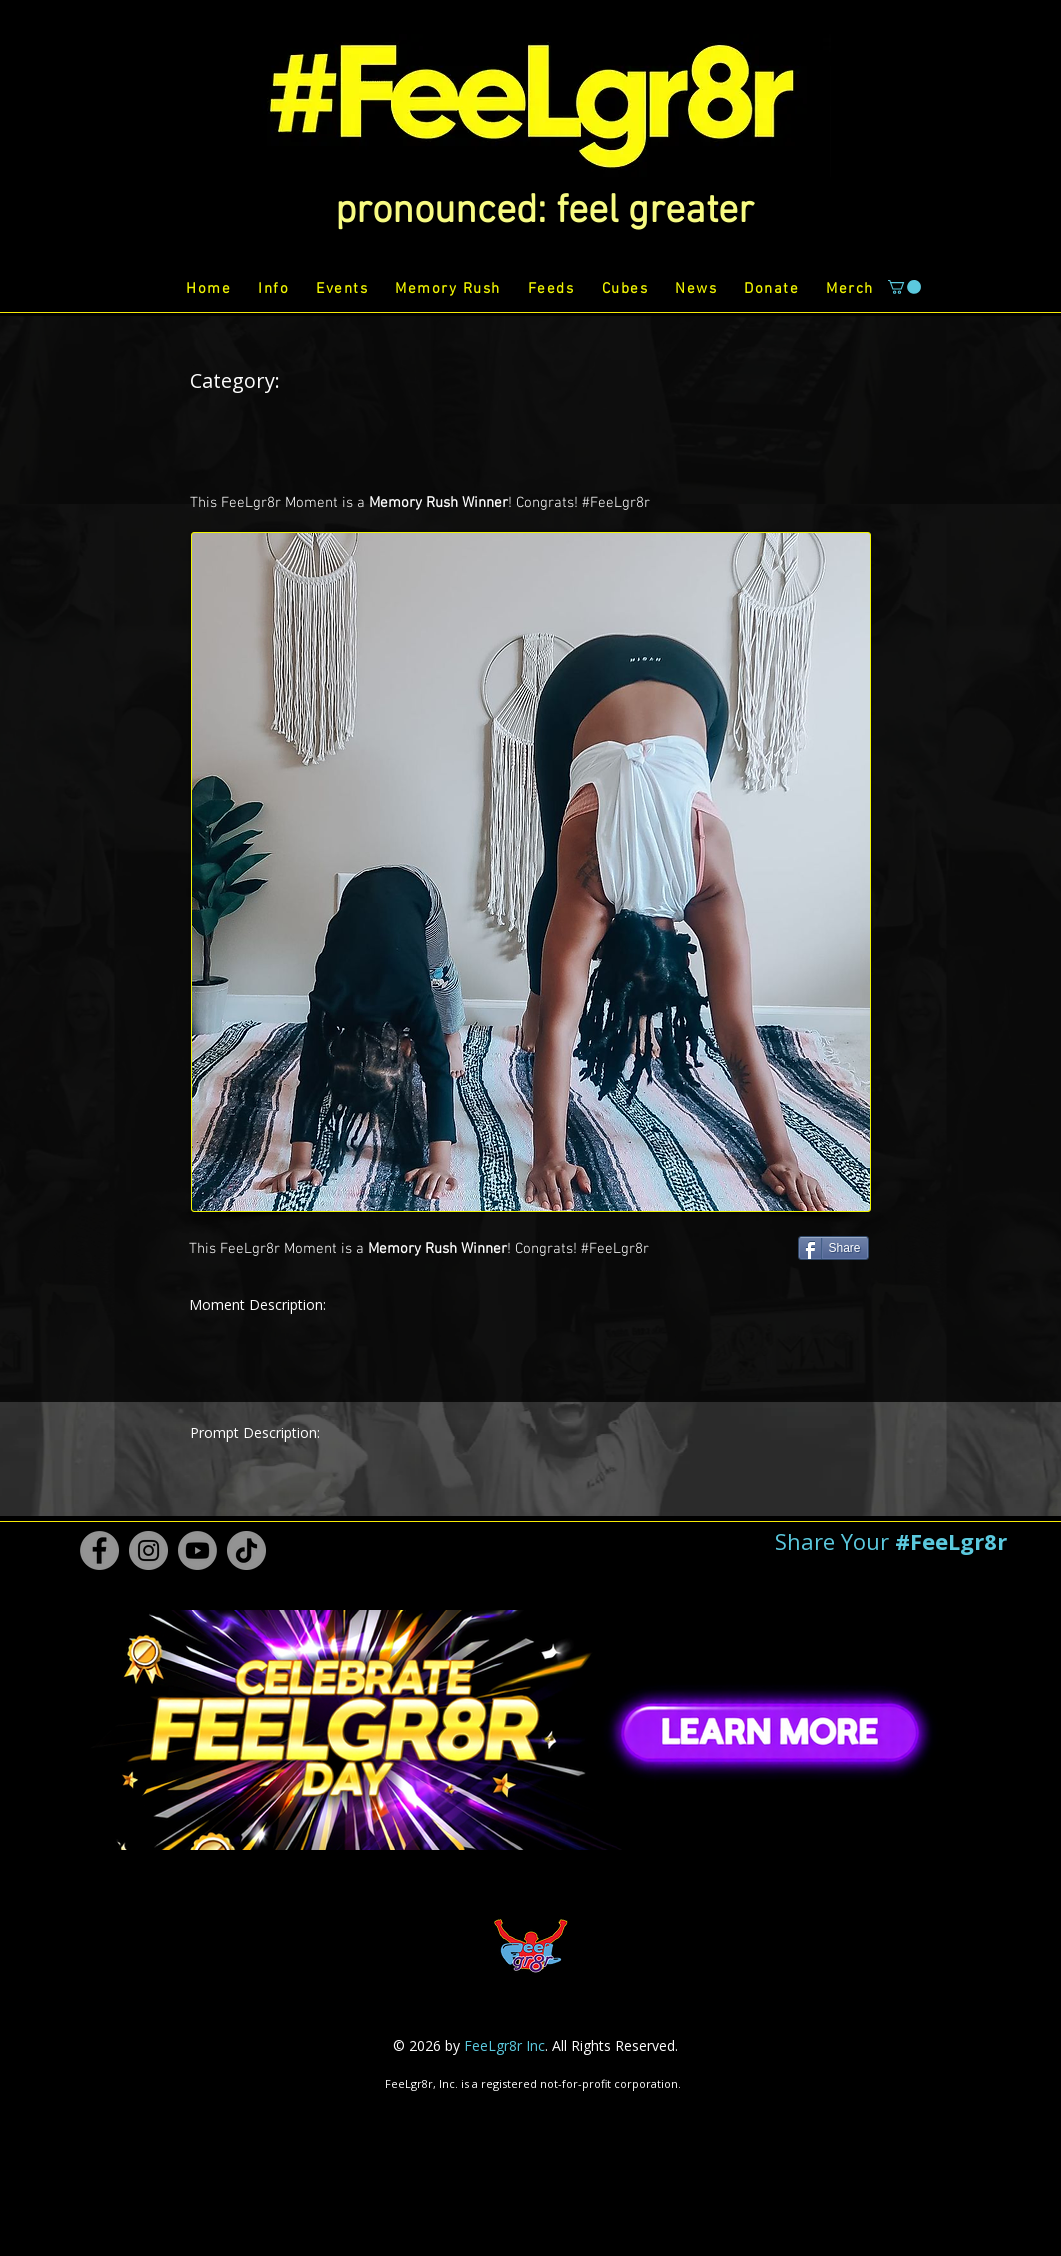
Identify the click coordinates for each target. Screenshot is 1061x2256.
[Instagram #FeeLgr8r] (148, 1550)
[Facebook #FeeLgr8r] (99, 1550)
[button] (544, 212)
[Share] (833, 1248)
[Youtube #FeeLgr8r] (197, 1550)
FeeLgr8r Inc (504, 2045)
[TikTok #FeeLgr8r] (246, 1550)
